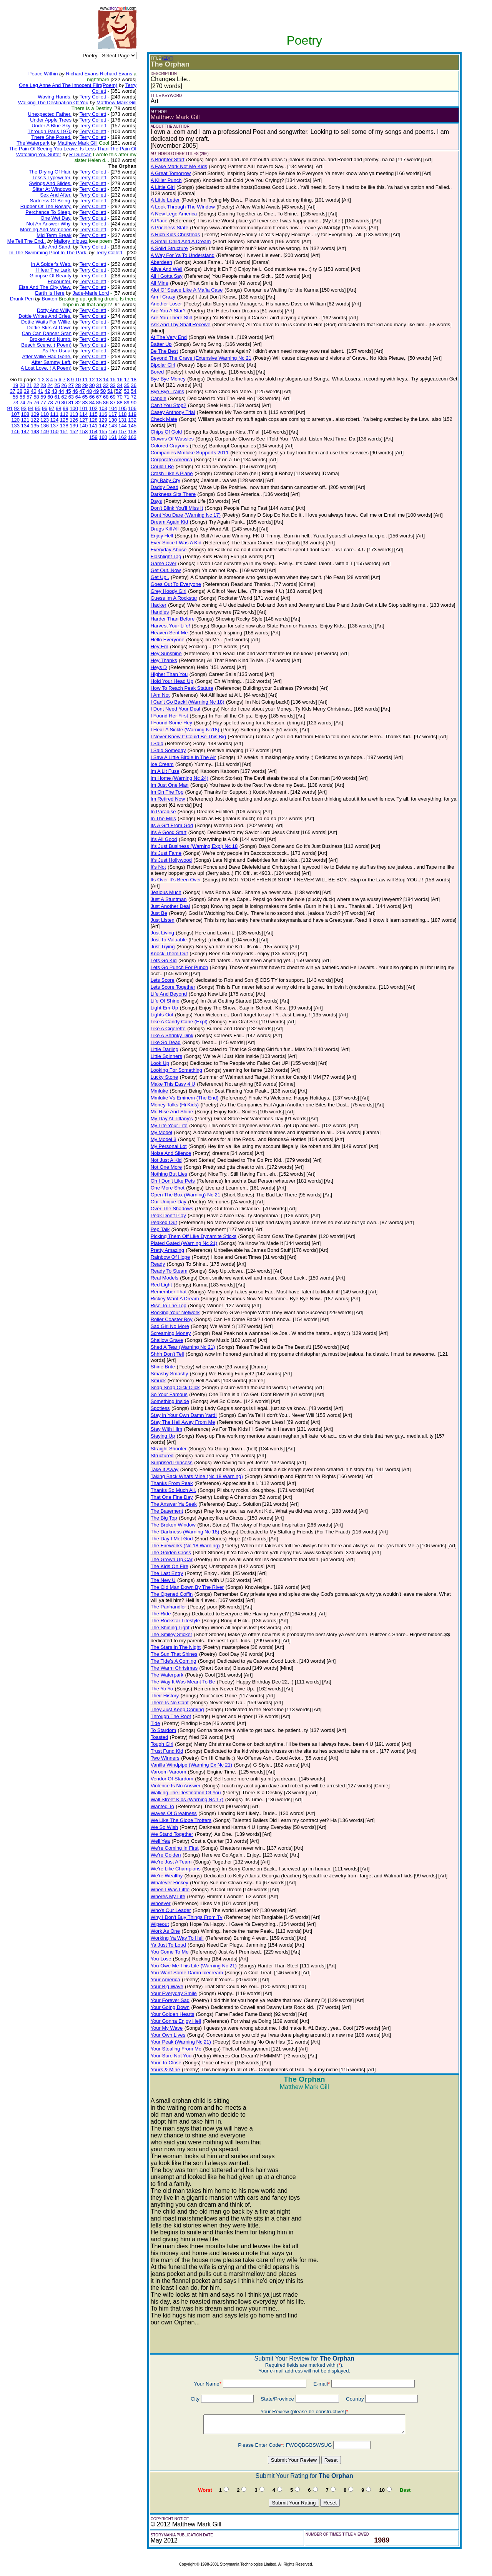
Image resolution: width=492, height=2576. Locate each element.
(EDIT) (167, 58)
